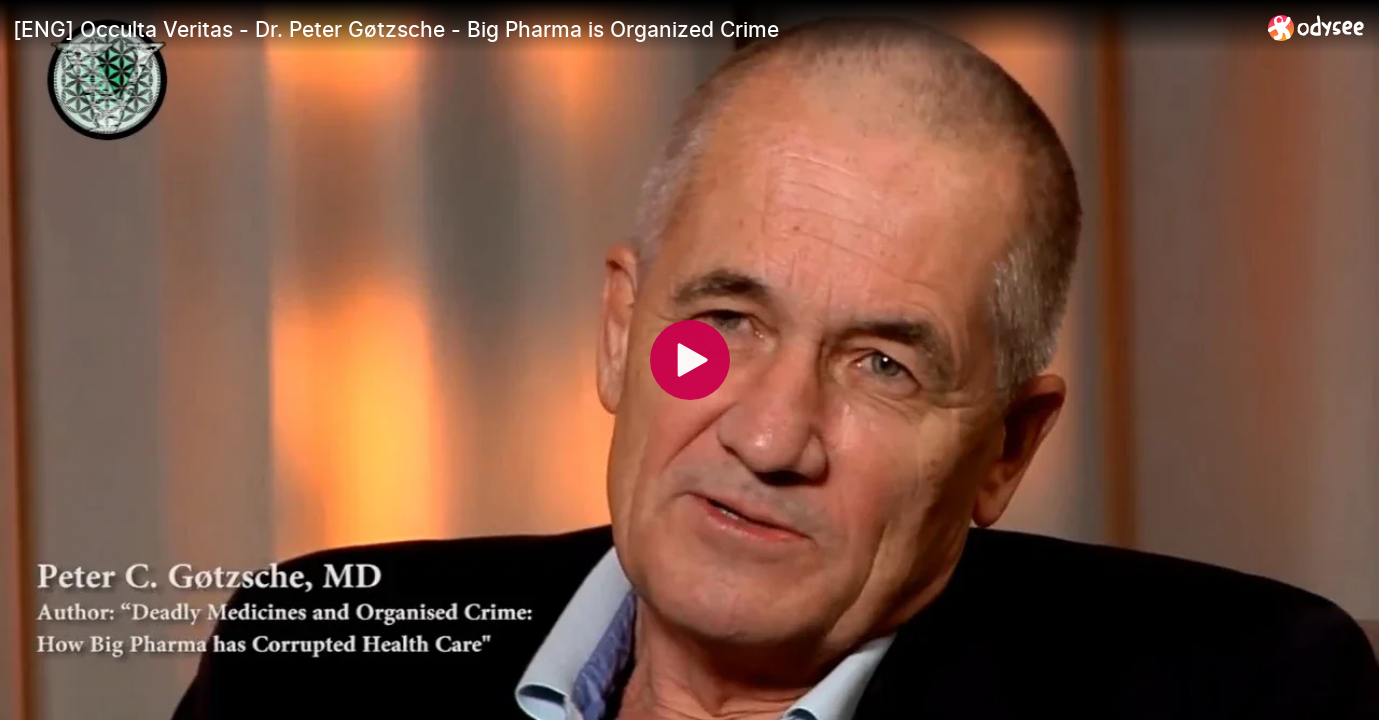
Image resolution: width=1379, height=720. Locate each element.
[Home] (1316, 27)
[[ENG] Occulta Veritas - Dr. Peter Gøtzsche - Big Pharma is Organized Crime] (632, 29)
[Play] (690, 360)
